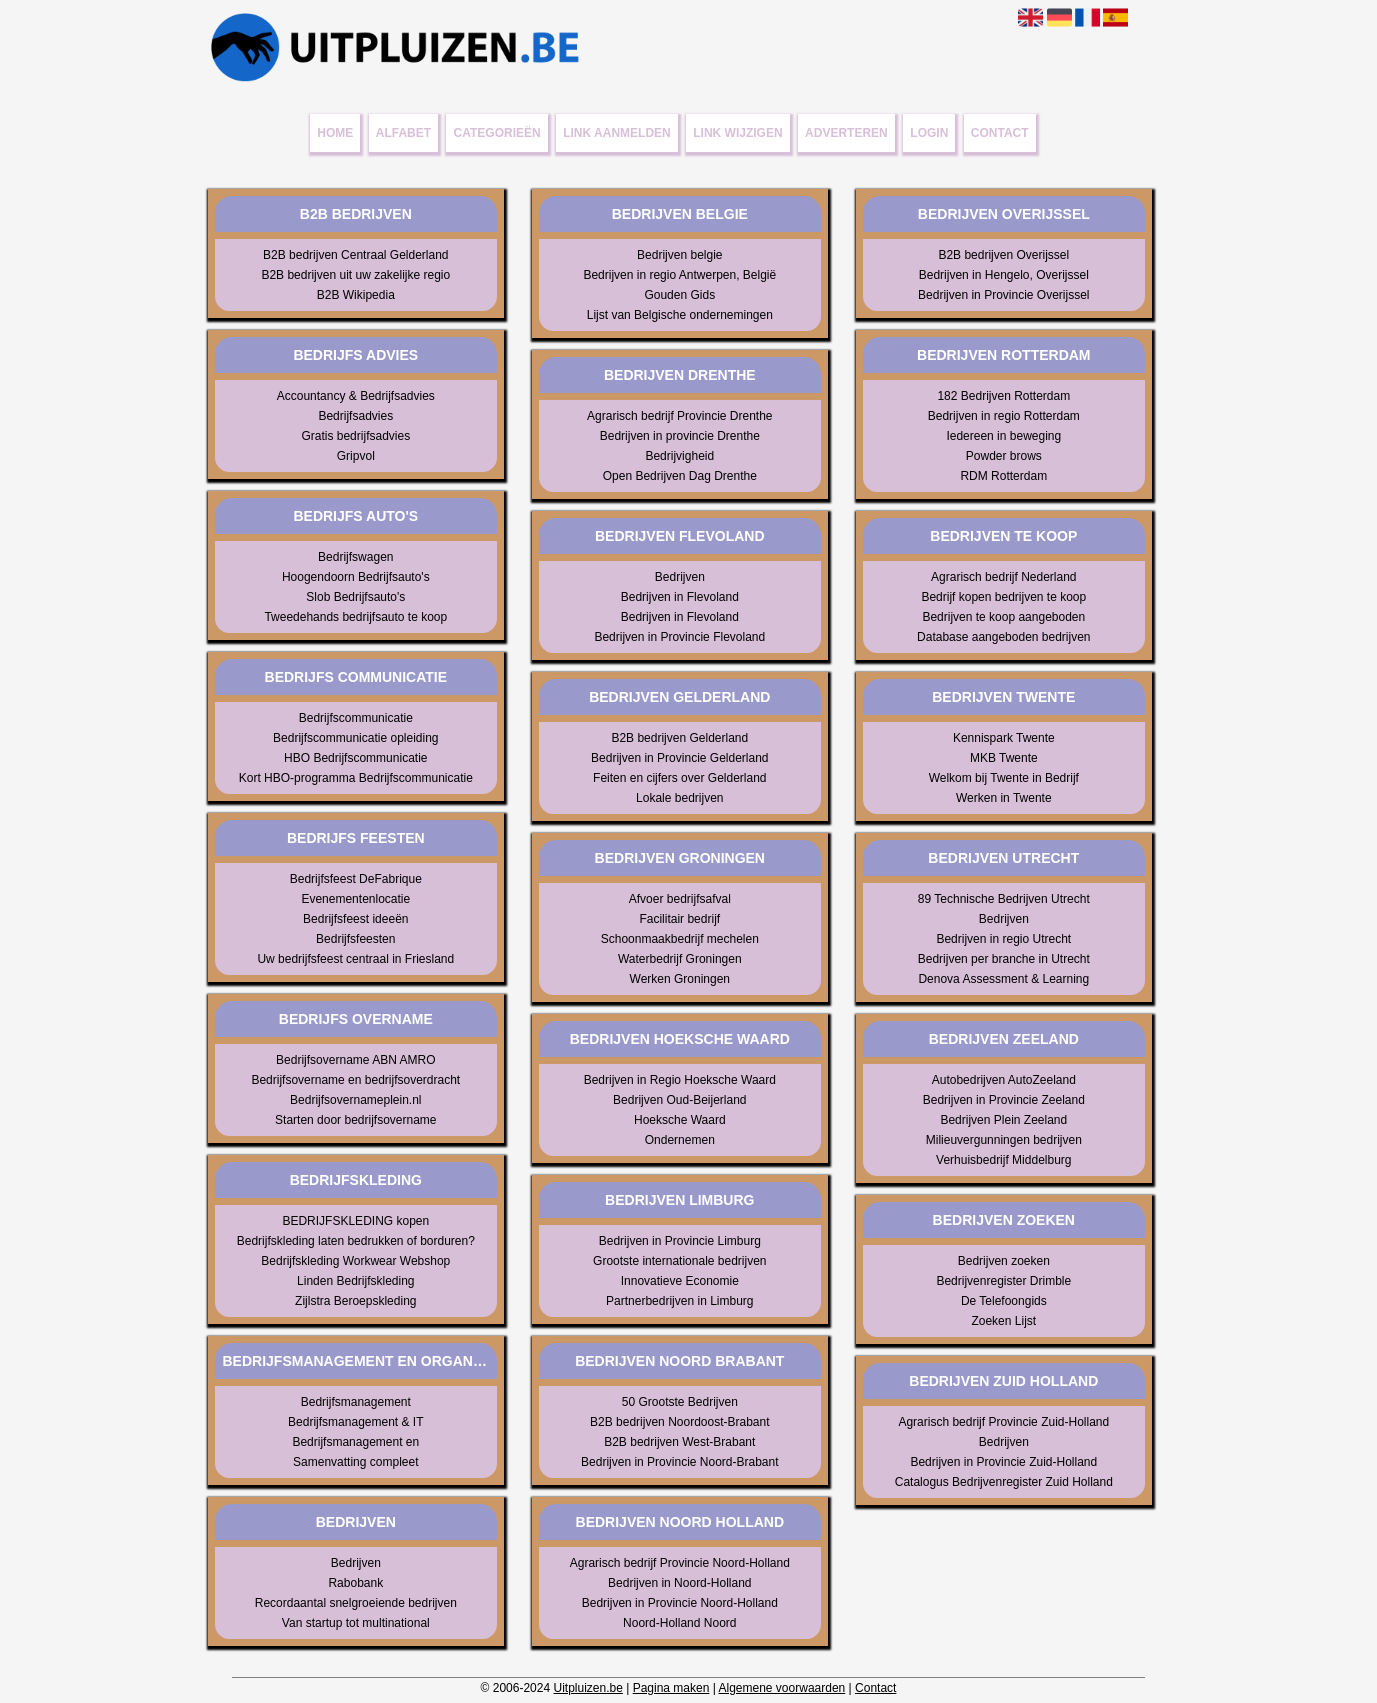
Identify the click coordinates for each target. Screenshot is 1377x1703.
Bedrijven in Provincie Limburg (680, 1241)
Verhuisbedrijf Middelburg (1003, 1160)
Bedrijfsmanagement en (355, 1442)
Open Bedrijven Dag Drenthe (680, 476)
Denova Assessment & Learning (1003, 979)
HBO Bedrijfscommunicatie (355, 758)
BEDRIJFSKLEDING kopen (355, 1221)
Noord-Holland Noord (679, 1623)
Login (929, 133)
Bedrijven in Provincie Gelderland (679, 758)
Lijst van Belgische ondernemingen (680, 315)
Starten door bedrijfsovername (355, 1120)
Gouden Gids (679, 295)
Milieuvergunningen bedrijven (1004, 1140)
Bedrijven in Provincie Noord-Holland (680, 1603)
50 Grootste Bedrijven (680, 1402)
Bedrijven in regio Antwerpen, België (679, 275)
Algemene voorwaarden (782, 1688)
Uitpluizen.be (587, 1688)
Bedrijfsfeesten (355, 939)
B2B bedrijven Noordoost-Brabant (679, 1422)
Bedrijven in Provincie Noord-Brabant (679, 1462)
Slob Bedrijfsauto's (355, 597)
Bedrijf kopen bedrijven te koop (1003, 597)
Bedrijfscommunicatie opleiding (355, 738)
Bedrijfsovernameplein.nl (355, 1100)
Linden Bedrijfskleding (355, 1281)
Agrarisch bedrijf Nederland (1003, 577)
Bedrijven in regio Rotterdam (1004, 416)
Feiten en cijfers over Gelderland (679, 778)
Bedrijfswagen (355, 557)
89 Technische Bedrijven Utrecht (1004, 899)
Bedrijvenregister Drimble (1003, 1281)
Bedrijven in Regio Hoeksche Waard (680, 1080)
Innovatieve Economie (680, 1281)
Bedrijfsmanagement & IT (355, 1422)
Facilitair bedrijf (679, 919)
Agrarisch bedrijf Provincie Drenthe (679, 416)
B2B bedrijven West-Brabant (679, 1442)
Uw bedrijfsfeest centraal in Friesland (355, 959)
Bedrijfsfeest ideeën (355, 919)
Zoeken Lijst (1003, 1321)
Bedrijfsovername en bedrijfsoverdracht (355, 1080)
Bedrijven (356, 1563)
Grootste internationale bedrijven (679, 1261)
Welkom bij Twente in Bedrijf (1004, 778)
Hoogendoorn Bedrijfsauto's (356, 577)
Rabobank (355, 1583)
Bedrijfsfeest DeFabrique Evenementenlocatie (356, 889)
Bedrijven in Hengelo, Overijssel (1004, 275)
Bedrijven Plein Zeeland (1003, 1120)
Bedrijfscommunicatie (356, 718)
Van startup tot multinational (356, 1623)
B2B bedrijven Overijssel (1003, 255)
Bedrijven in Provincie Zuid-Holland (1003, 1462)
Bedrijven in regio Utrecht (1003, 939)
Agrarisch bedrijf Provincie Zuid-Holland (1003, 1422)
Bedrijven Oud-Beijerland (679, 1100)
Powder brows (1004, 456)
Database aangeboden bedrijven (1003, 637)
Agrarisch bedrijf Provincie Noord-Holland (680, 1563)
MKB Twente (1004, 758)
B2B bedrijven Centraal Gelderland (355, 255)
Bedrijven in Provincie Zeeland (1004, 1100)
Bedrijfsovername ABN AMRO (355, 1060)
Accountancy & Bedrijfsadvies (356, 396)
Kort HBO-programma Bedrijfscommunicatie (356, 778)
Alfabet (403, 133)
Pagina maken (671, 1688)
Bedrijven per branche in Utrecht (1004, 959)
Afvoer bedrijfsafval (680, 899)
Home (335, 133)
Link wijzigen (737, 133)
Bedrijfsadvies (355, 416)
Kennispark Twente (1004, 738)
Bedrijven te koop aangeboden (1003, 617)
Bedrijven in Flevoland (680, 597)
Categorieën (497, 133)
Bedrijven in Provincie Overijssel (1003, 295)
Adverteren (846, 133)
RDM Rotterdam (1003, 476)
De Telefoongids (1004, 1301)
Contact (1000, 133)
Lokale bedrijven (679, 798)
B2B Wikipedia (356, 295)
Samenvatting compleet (355, 1462)
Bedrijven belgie (679, 255)
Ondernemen (680, 1140)
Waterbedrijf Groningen (680, 959)
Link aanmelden (617, 133)
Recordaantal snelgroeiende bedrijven (356, 1603)
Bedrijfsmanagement (356, 1402)
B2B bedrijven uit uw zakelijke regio (355, 275)
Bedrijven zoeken (1004, 1261)
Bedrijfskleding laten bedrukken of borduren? (356, 1241)
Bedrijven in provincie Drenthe (680, 436)
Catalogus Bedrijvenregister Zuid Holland (1004, 1482)
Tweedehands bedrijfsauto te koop (355, 617)
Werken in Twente (1004, 798)
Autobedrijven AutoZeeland (1004, 1080)
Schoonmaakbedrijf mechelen (680, 939)
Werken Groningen (680, 979)
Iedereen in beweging (1003, 436)
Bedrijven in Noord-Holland (679, 1583)
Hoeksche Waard (680, 1120)
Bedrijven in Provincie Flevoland (679, 637)
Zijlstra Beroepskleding (355, 1301)
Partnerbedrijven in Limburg (679, 1301)
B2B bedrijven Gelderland (679, 738)
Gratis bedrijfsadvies (355, 436)
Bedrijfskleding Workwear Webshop (355, 1261)
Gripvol (356, 456)
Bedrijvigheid (679, 456)
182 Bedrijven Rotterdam (1003, 396)
